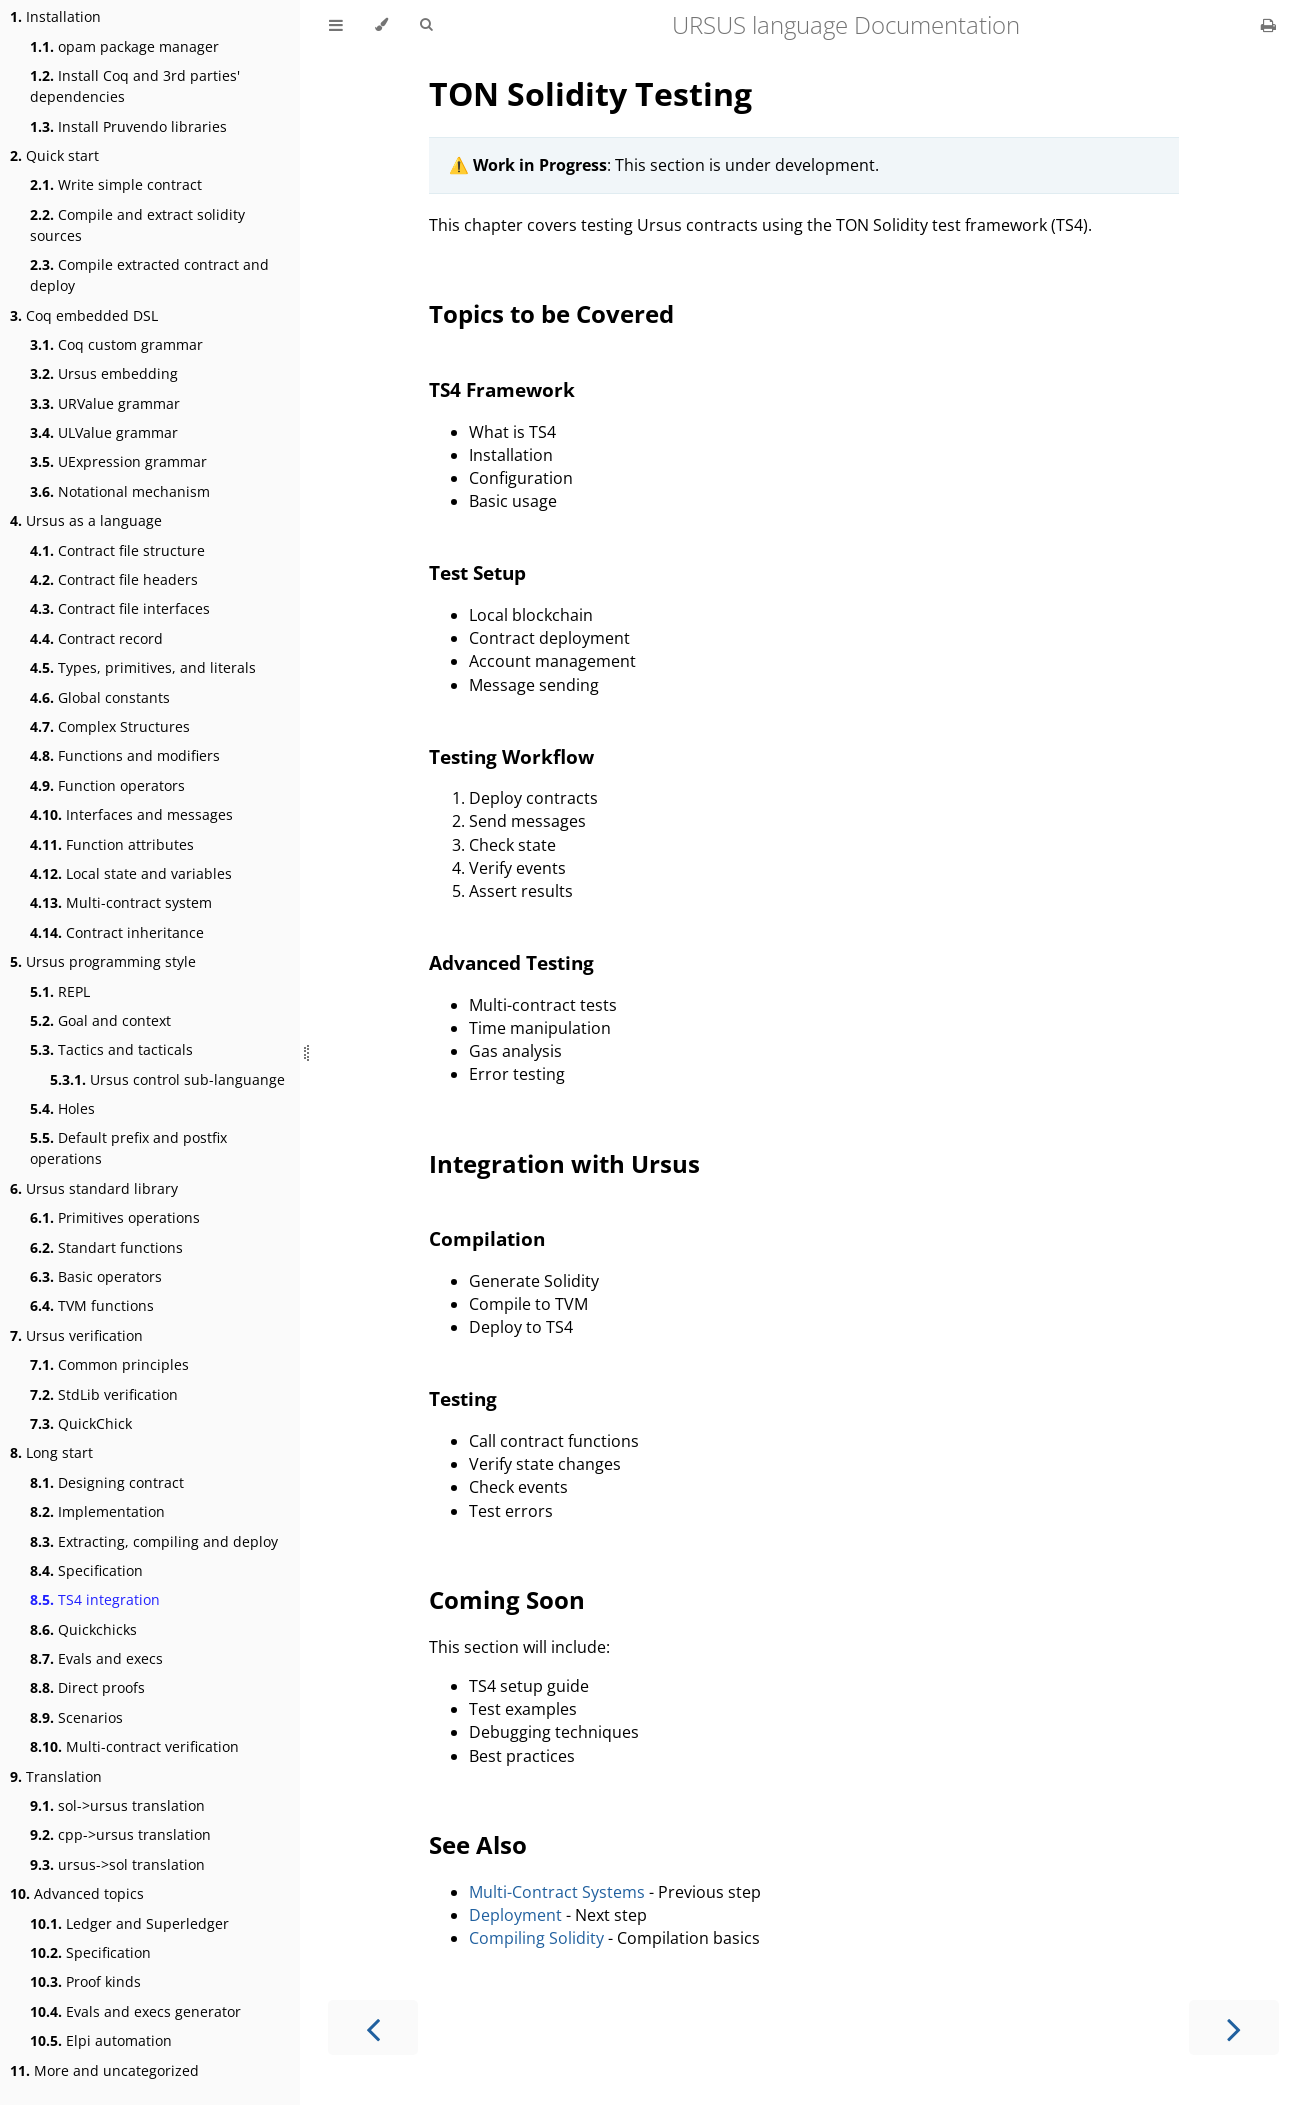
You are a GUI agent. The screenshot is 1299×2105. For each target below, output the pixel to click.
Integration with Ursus (564, 1163)
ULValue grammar (104, 432)
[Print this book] (1268, 25)
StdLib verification (104, 1394)
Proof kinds (85, 1981)
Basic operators (96, 1276)
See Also (478, 1844)
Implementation (97, 1511)
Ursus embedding (104, 373)
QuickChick (81, 1423)
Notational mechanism (120, 491)
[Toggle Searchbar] (426, 25)
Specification (86, 1570)
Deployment (515, 1915)
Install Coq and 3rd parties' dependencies (135, 86)
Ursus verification (76, 1335)
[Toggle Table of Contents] (336, 25)
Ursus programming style (103, 961)
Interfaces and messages (131, 814)
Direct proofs (87, 1687)
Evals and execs (96, 1658)
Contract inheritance (117, 932)
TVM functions (92, 1305)
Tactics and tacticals (111, 1049)
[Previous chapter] (373, 2027)
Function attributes (112, 844)
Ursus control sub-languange (167, 1079)
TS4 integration (95, 1599)
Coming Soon (507, 1599)
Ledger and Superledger (129, 1923)
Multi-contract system (121, 902)
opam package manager (124, 46)
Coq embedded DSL (84, 315)
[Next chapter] (1234, 2027)
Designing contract (107, 1482)
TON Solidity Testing (590, 93)
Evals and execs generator (135, 2011)
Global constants (100, 697)
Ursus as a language (86, 520)
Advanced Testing (511, 962)
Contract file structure (117, 550)
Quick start (54, 155)
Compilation (487, 1238)
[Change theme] (381, 25)
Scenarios (76, 1717)
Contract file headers (114, 579)
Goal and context (100, 1020)
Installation (55, 16)
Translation (56, 1776)
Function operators (107, 785)
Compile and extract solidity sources (137, 225)
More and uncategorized (104, 2070)
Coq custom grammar (116, 344)
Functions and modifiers (125, 755)
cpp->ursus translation (120, 1834)
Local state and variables (131, 873)
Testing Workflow (511, 756)
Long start (51, 1452)
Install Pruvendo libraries (128, 126)
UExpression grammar (118, 461)
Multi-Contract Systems (557, 1892)
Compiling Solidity (536, 1938)
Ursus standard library (94, 1188)
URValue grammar (105, 403)
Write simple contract (116, 184)
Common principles (109, 1364)
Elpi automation (101, 2040)
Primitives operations (115, 1217)
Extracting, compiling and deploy (154, 1541)
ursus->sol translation (117, 1864)
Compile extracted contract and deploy (149, 275)
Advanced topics (77, 1893)
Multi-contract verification (134, 1746)
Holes (62, 1108)
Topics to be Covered (551, 313)
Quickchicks (83, 1629)
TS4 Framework (502, 389)
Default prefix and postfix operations (128, 1148)
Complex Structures (110, 726)
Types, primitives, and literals (143, 667)
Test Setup (477, 572)
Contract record (96, 638)
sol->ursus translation (117, 1805)
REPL (60, 991)
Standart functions (106, 1247)
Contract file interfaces (120, 608)
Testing (463, 1398)
